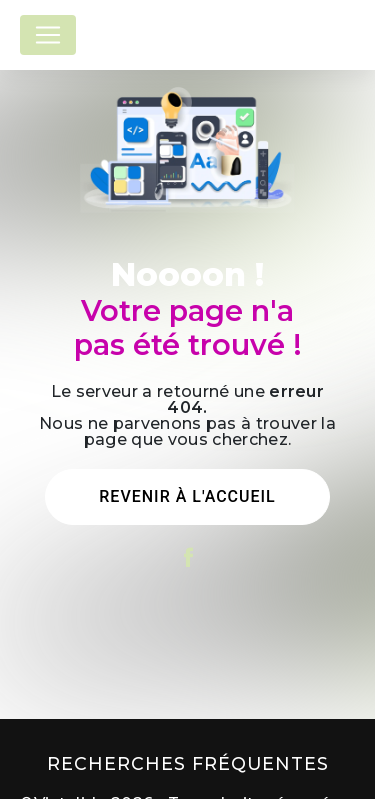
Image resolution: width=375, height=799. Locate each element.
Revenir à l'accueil (187, 496)
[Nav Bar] (48, 35)
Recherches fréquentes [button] (188, 763)
